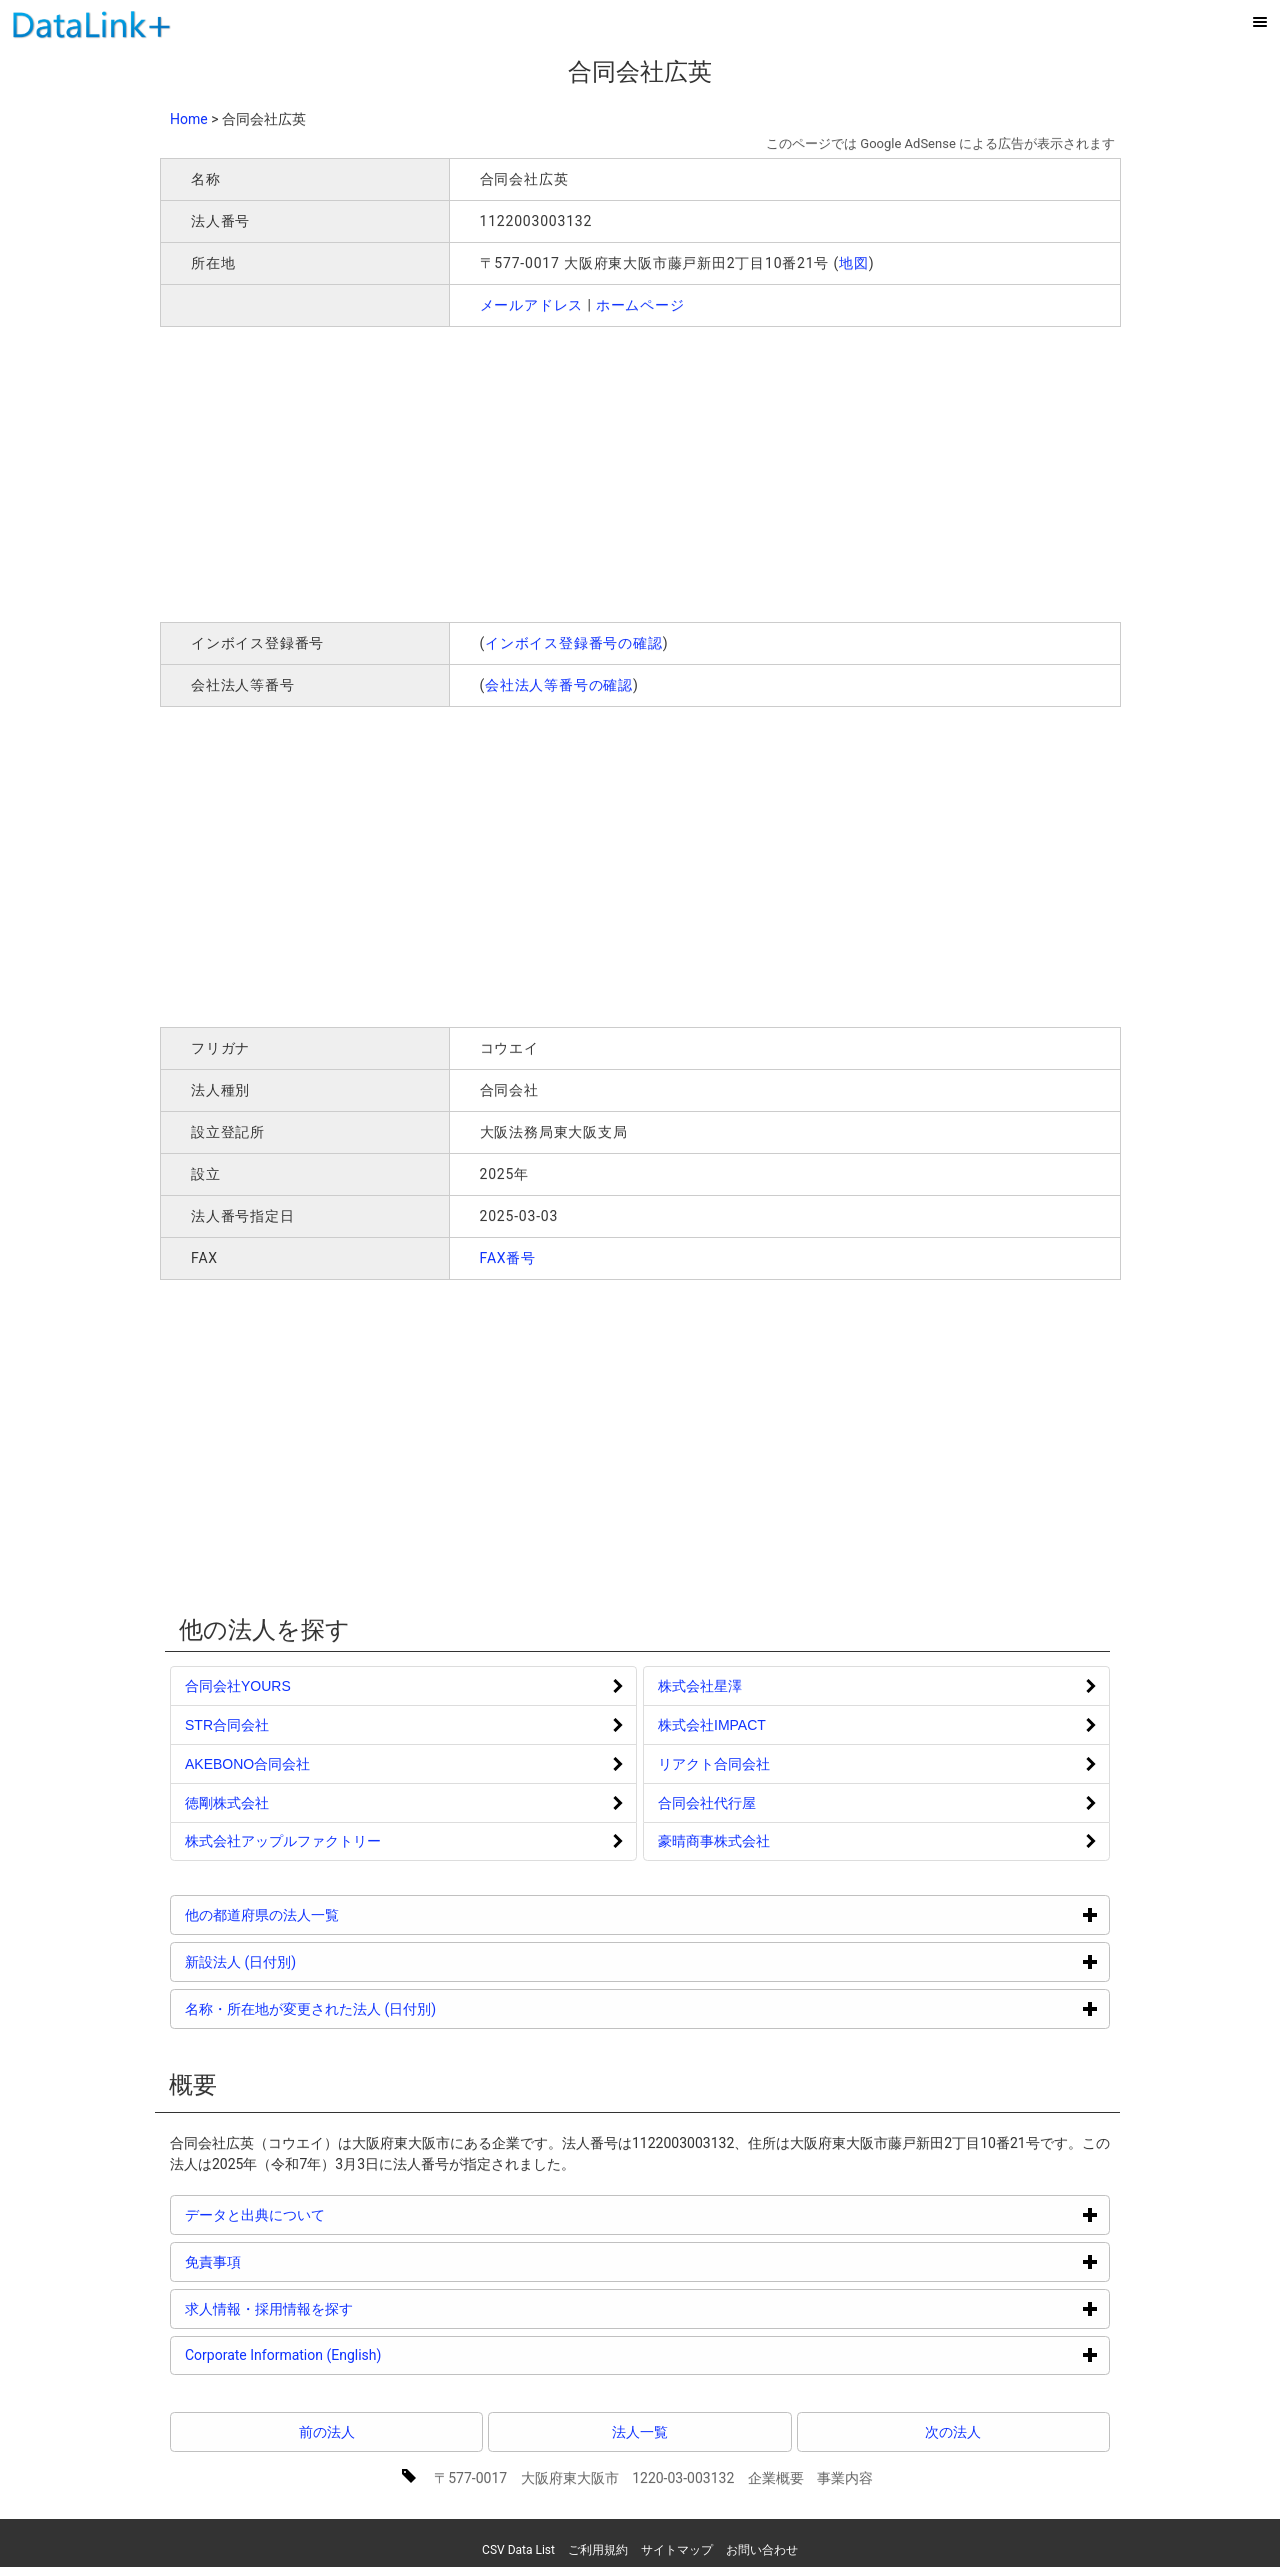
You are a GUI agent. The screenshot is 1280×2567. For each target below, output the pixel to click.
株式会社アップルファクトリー (283, 1841)
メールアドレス (532, 305)
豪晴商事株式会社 (714, 1841)
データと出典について (330, 2214)
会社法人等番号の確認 (559, 685)
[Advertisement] (448, 472)
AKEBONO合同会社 (247, 1764)
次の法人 (953, 2432)
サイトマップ (677, 2550)
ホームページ (640, 305)
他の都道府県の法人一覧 (337, 1914)
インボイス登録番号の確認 (574, 643)
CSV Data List (518, 2550)
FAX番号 (508, 1258)
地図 (854, 263)
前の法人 (327, 2432)
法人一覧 (640, 2432)
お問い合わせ (762, 2550)
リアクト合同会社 (714, 1764)
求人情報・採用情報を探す (344, 2308)
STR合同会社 (227, 1725)
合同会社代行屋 (707, 1803)
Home (189, 119)
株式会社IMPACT (712, 1725)
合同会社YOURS (238, 1686)
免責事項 (288, 2261)
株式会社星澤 (700, 1686)
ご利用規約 (598, 2550)
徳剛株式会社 (227, 1803)
